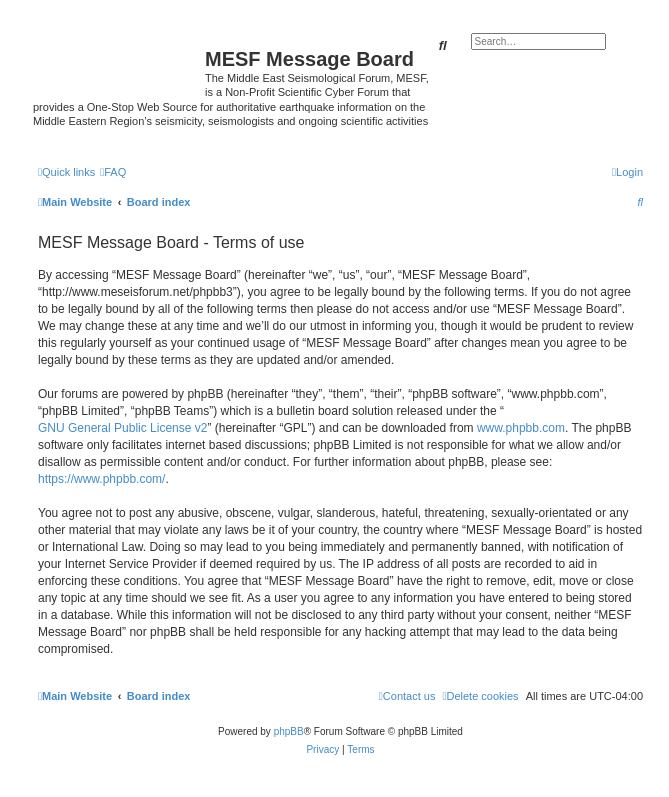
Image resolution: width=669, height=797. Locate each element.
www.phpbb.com (521, 428)
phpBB (289, 731)
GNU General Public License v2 (122, 428)
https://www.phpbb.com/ (101, 479)
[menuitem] (113, 172)
